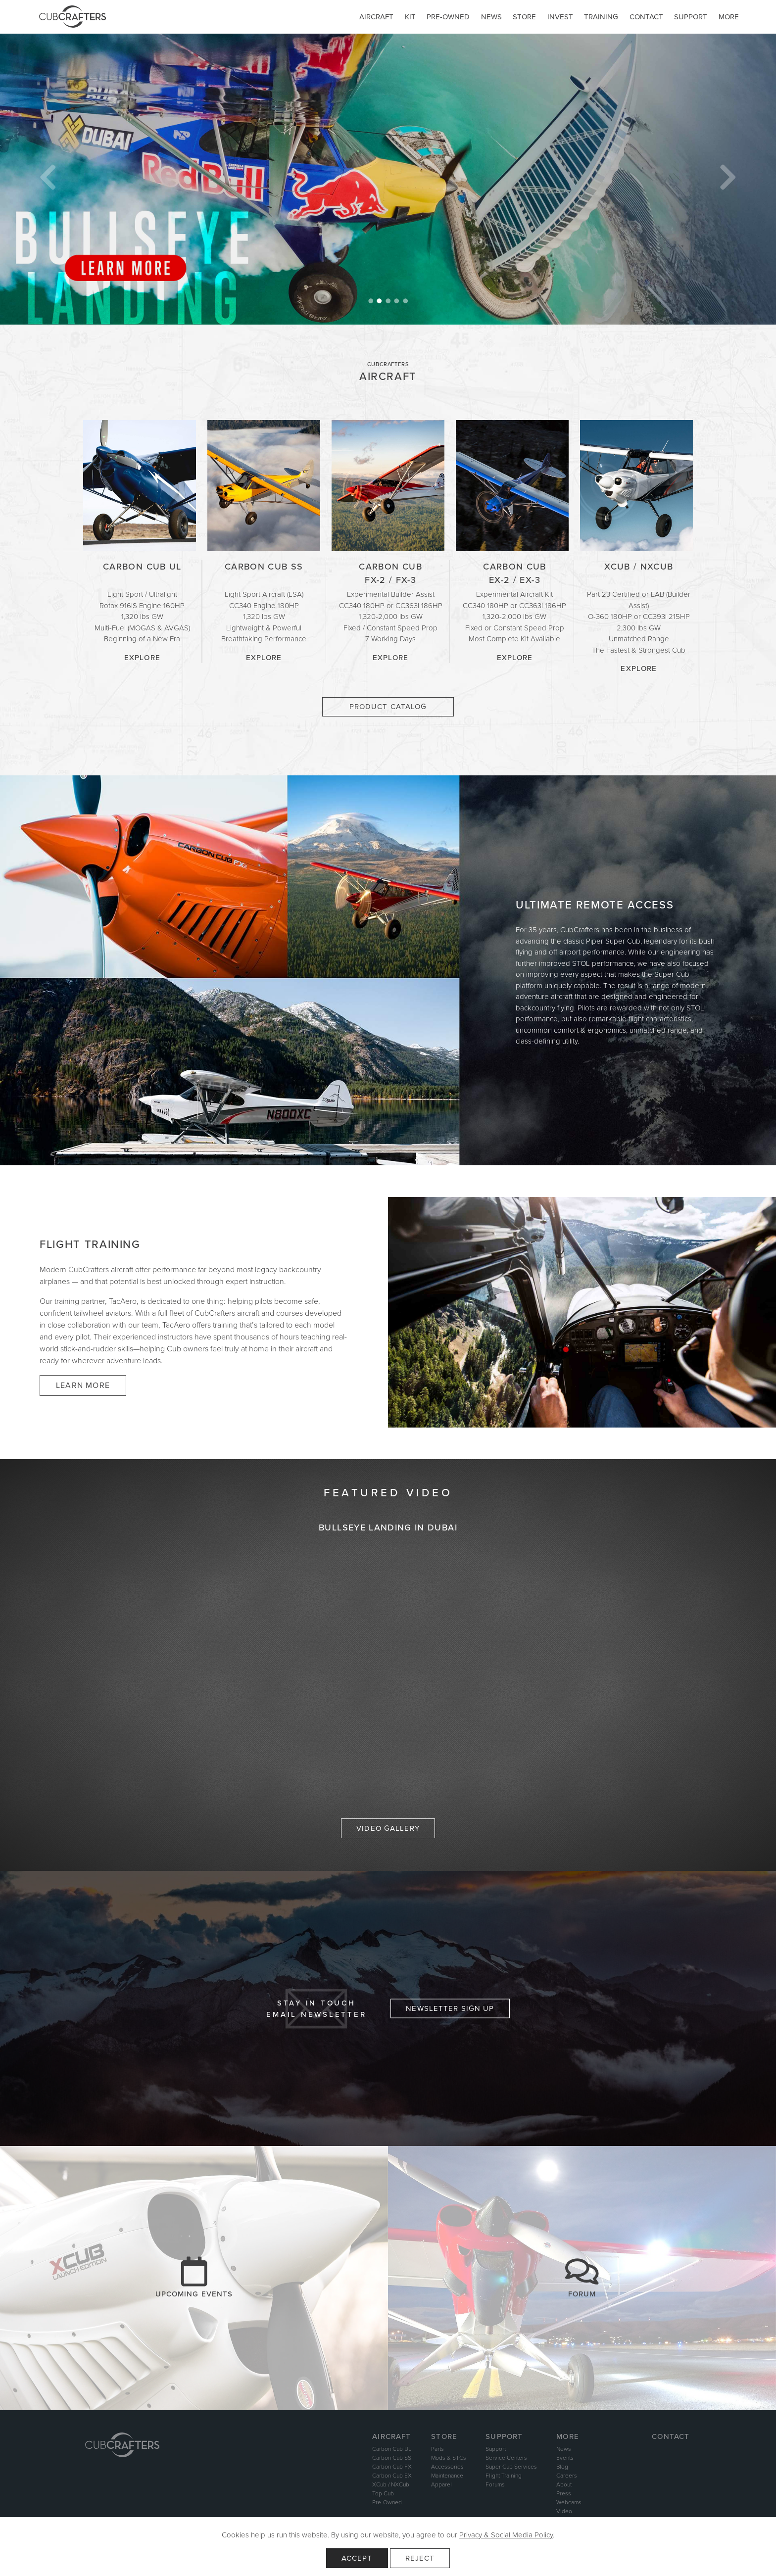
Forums (495, 2484)
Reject (420, 2558)
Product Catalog (388, 706)
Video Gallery (388, 1828)
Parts (437, 2448)
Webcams (569, 2502)
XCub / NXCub (390, 2484)
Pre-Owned (387, 2502)
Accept (357, 2558)
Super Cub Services (511, 2466)
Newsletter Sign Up (450, 2008)
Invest (560, 16)
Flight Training (503, 2475)
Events (565, 2457)
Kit (410, 16)
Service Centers (506, 2457)
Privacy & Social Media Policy (506, 2534)
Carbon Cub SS (391, 2457)
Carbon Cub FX (392, 2466)
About (564, 2484)
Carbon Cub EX (392, 2475)
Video (564, 2511)
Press (563, 2493)
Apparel (441, 2484)
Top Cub (383, 2493)
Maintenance (447, 2475)
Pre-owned (448, 16)
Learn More (83, 1385)
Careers (566, 2475)
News (491, 16)
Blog (562, 2466)
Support (690, 16)
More (729, 16)
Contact (646, 16)
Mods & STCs (448, 2457)
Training (601, 16)
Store (524, 16)
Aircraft (376, 16)
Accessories (447, 2466)
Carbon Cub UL (391, 2448)
